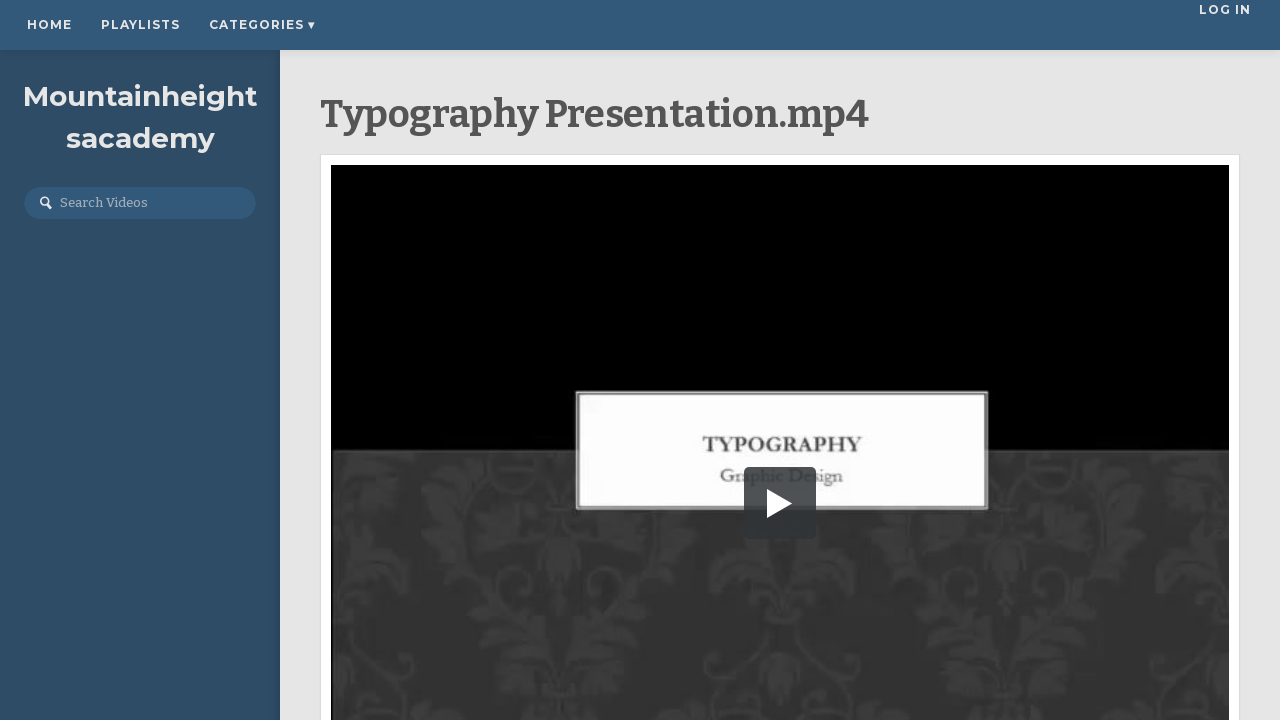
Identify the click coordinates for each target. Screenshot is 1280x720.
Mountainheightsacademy (140, 117)
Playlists (140, 24)
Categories (262, 24)
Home (49, 24)
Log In (1227, 24)
